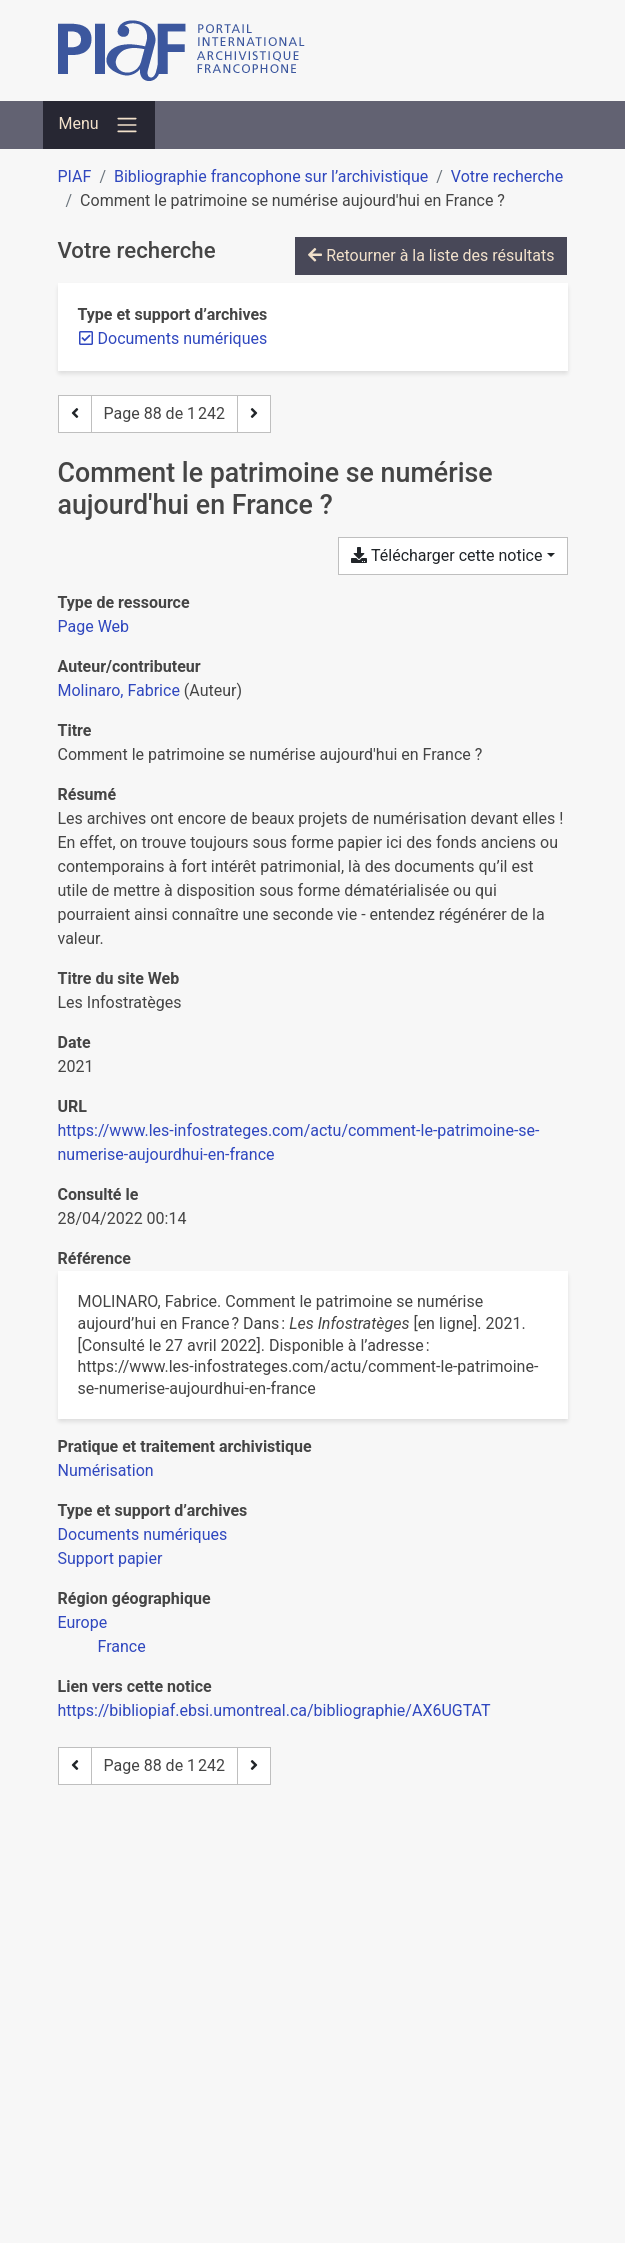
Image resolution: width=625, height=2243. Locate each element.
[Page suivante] (254, 414)
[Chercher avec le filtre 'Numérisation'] (106, 1470)
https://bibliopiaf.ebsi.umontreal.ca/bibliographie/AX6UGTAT (274, 1710)
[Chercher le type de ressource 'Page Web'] (94, 626)
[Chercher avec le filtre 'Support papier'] (110, 1558)
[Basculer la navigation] (99, 125)
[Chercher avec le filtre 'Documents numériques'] (143, 1534)
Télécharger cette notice (446, 555)
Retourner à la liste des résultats (431, 255)
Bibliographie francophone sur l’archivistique (271, 176)
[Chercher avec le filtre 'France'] (122, 1646)
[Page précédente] (75, 414)
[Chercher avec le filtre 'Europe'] (83, 1622)
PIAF (75, 176)
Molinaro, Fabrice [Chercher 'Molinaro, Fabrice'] (119, 690)
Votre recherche (507, 176)
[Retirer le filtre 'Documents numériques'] (183, 338)
